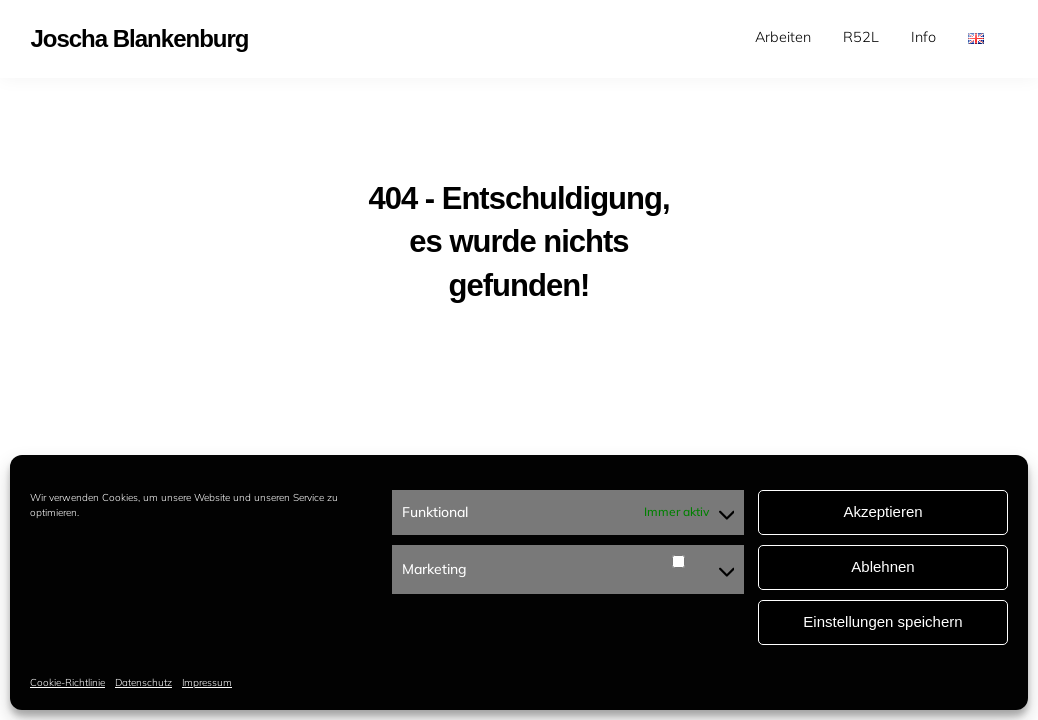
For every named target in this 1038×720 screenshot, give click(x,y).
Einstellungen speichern (882, 621)
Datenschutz (143, 682)
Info (923, 37)
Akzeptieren (882, 511)
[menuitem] (783, 38)
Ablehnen (882, 566)
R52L (861, 37)
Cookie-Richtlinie (67, 682)
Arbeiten (783, 37)
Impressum (207, 682)
